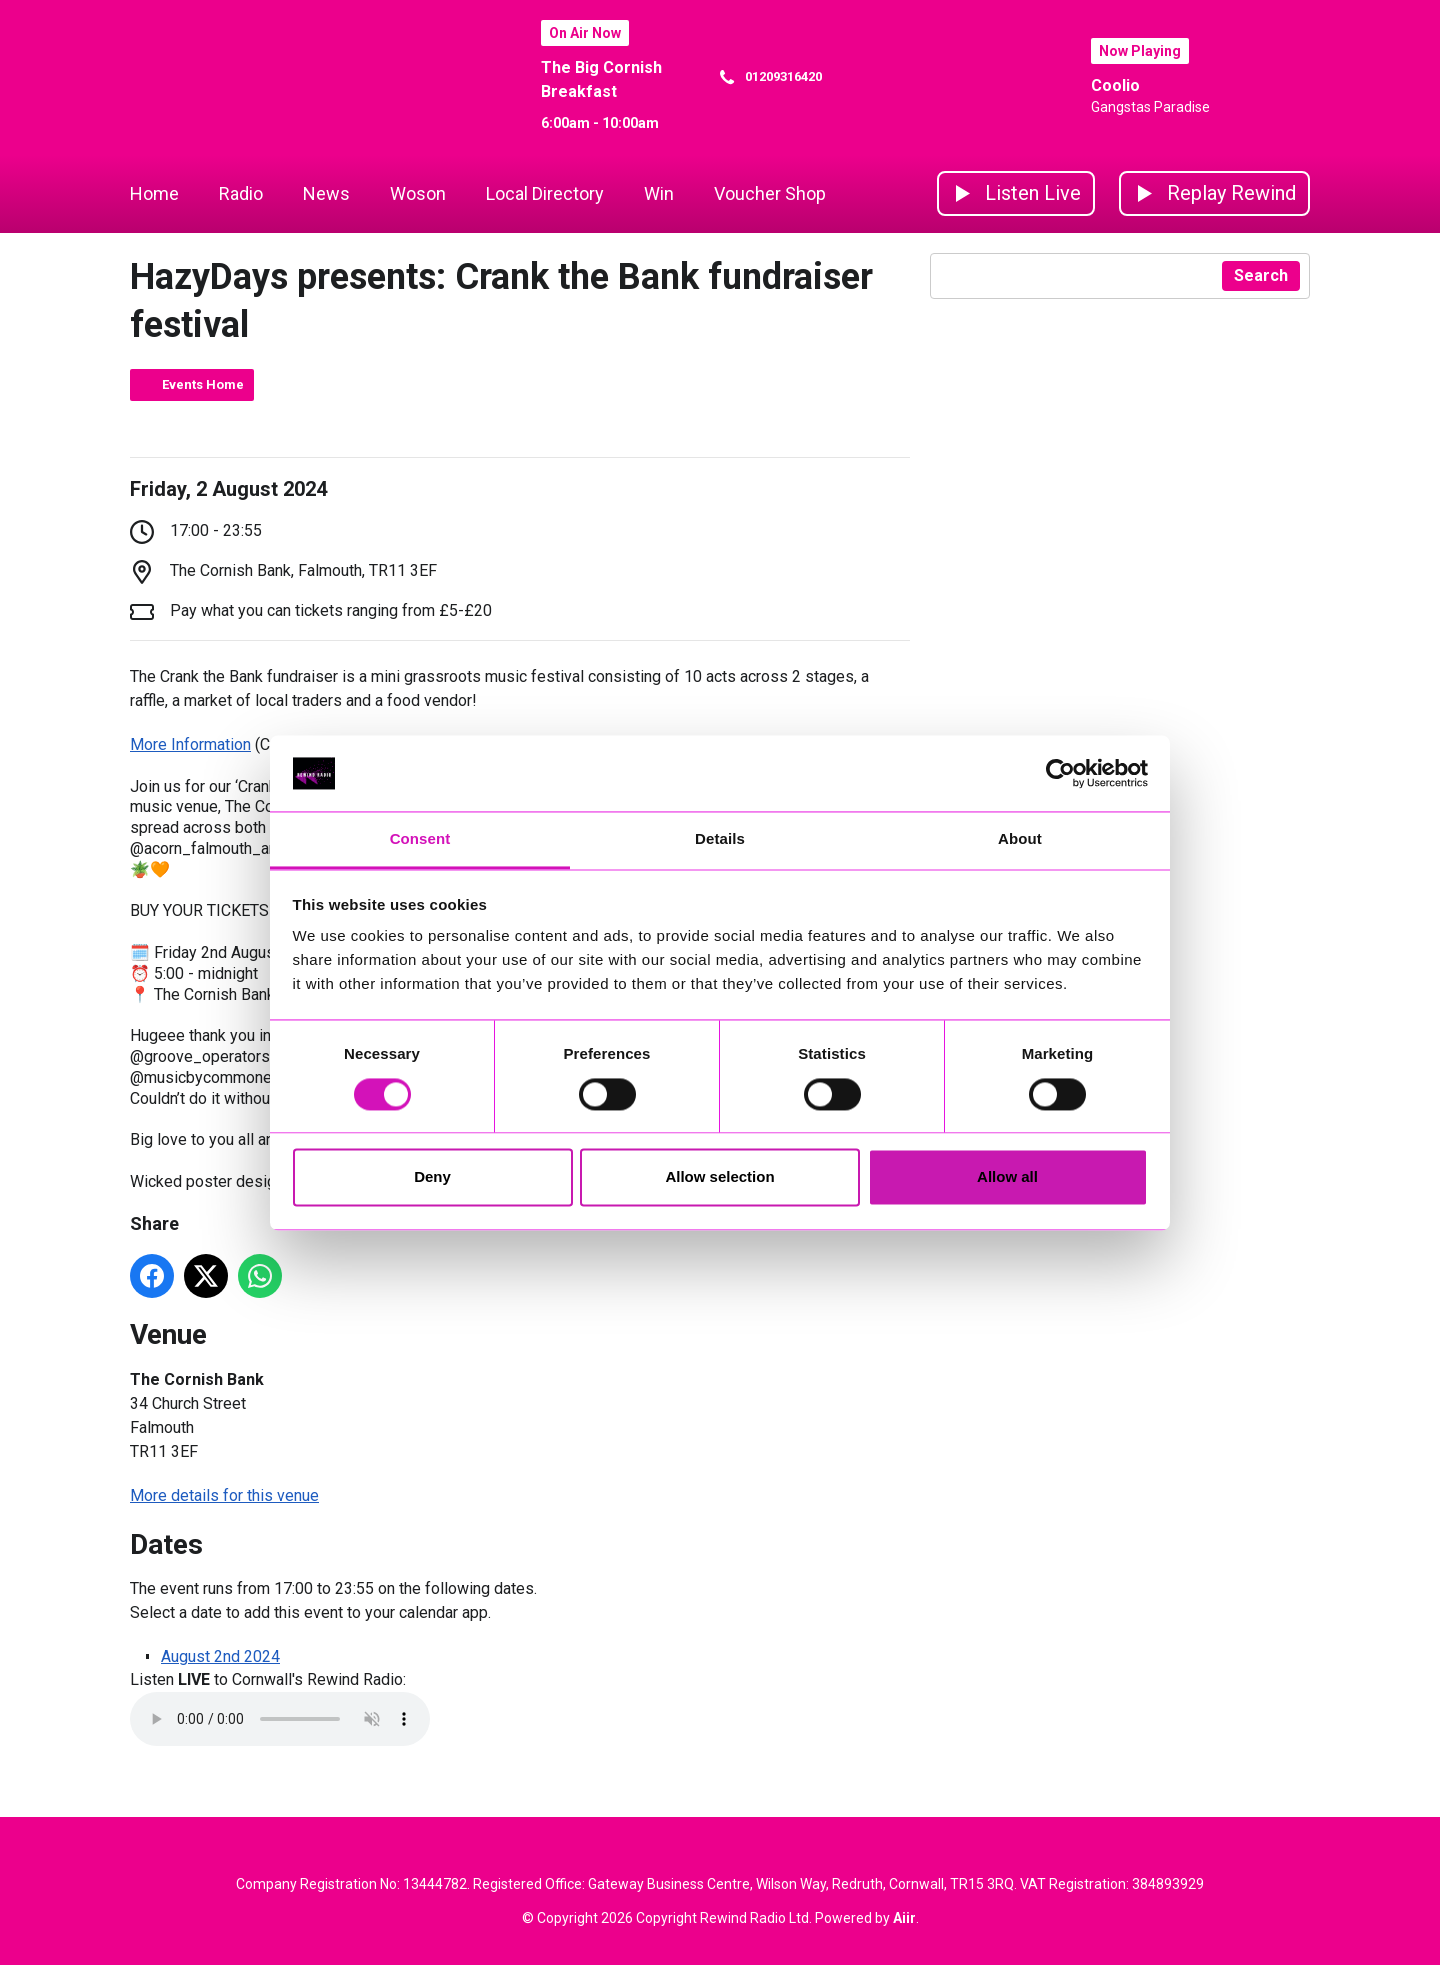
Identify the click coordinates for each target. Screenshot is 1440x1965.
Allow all (1007, 1177)
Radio (241, 193)
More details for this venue (224, 1495)
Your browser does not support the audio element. (280, 1719)
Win (659, 193)
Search (1261, 275)
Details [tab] (720, 839)
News (326, 193)
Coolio (1115, 85)
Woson (418, 193)
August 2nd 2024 (220, 1656)
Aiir (904, 1918)
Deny (432, 1177)
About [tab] (1020, 839)
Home (154, 193)
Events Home (203, 384)
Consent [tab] (420, 839)
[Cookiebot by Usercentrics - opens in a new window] (1060, 773)
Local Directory (545, 193)
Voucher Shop (770, 193)
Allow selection (719, 1177)
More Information (190, 744)
